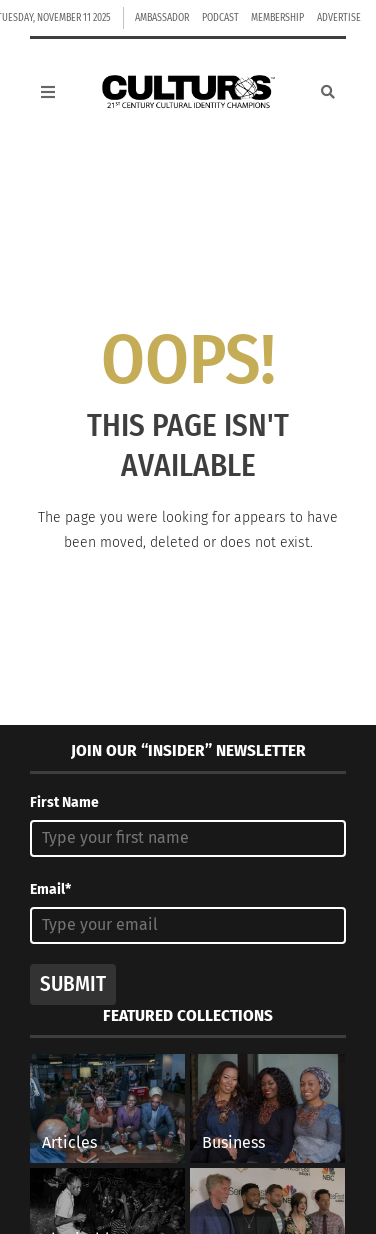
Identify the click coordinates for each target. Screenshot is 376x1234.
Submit (73, 984)
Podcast (220, 18)
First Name (64, 802)
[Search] (328, 92)
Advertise (339, 18)
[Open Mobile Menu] (48, 92)
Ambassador (162, 18)
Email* (50, 889)
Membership (277, 18)
